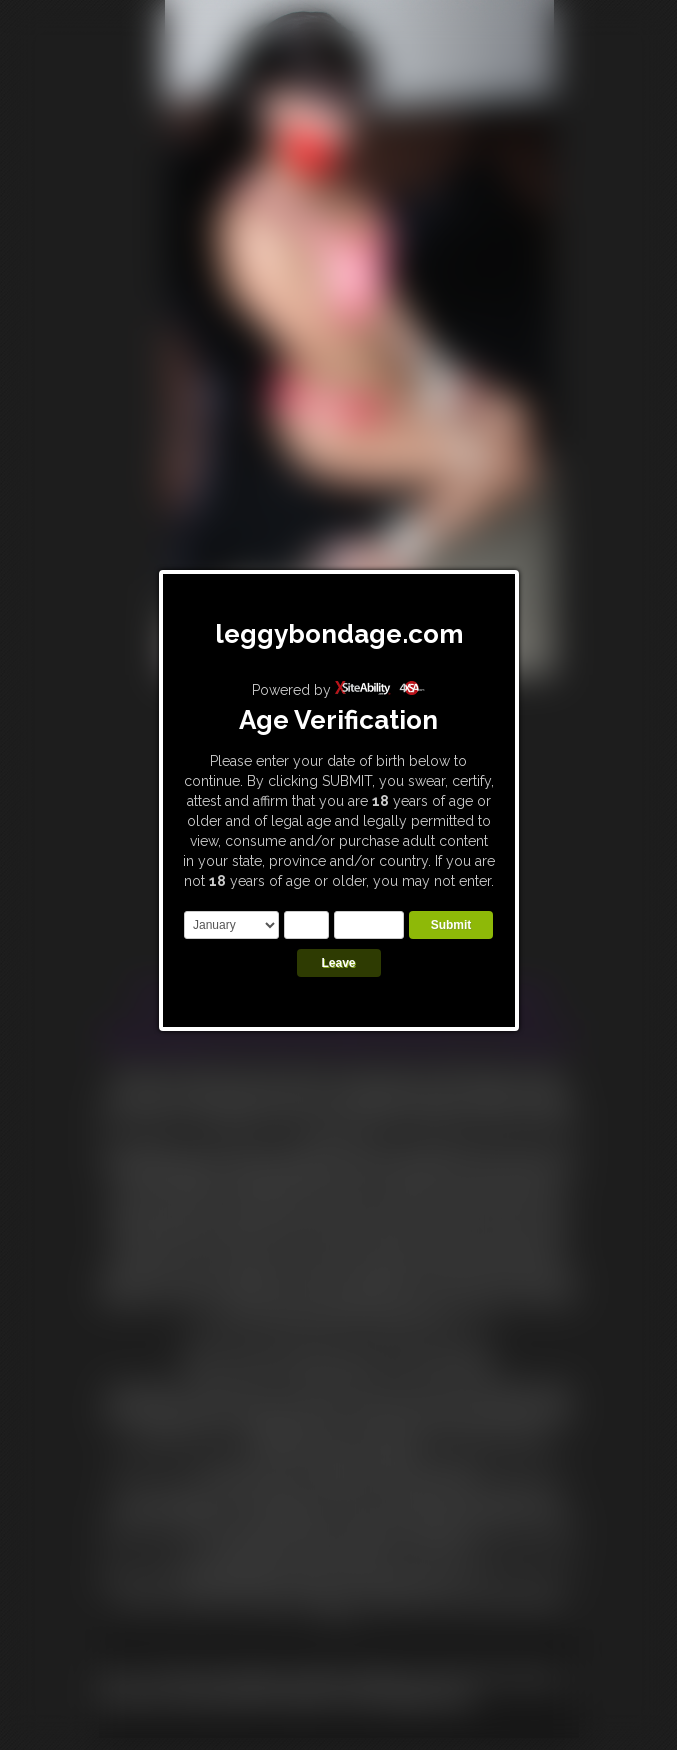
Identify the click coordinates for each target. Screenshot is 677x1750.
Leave (338, 963)
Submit (451, 925)
